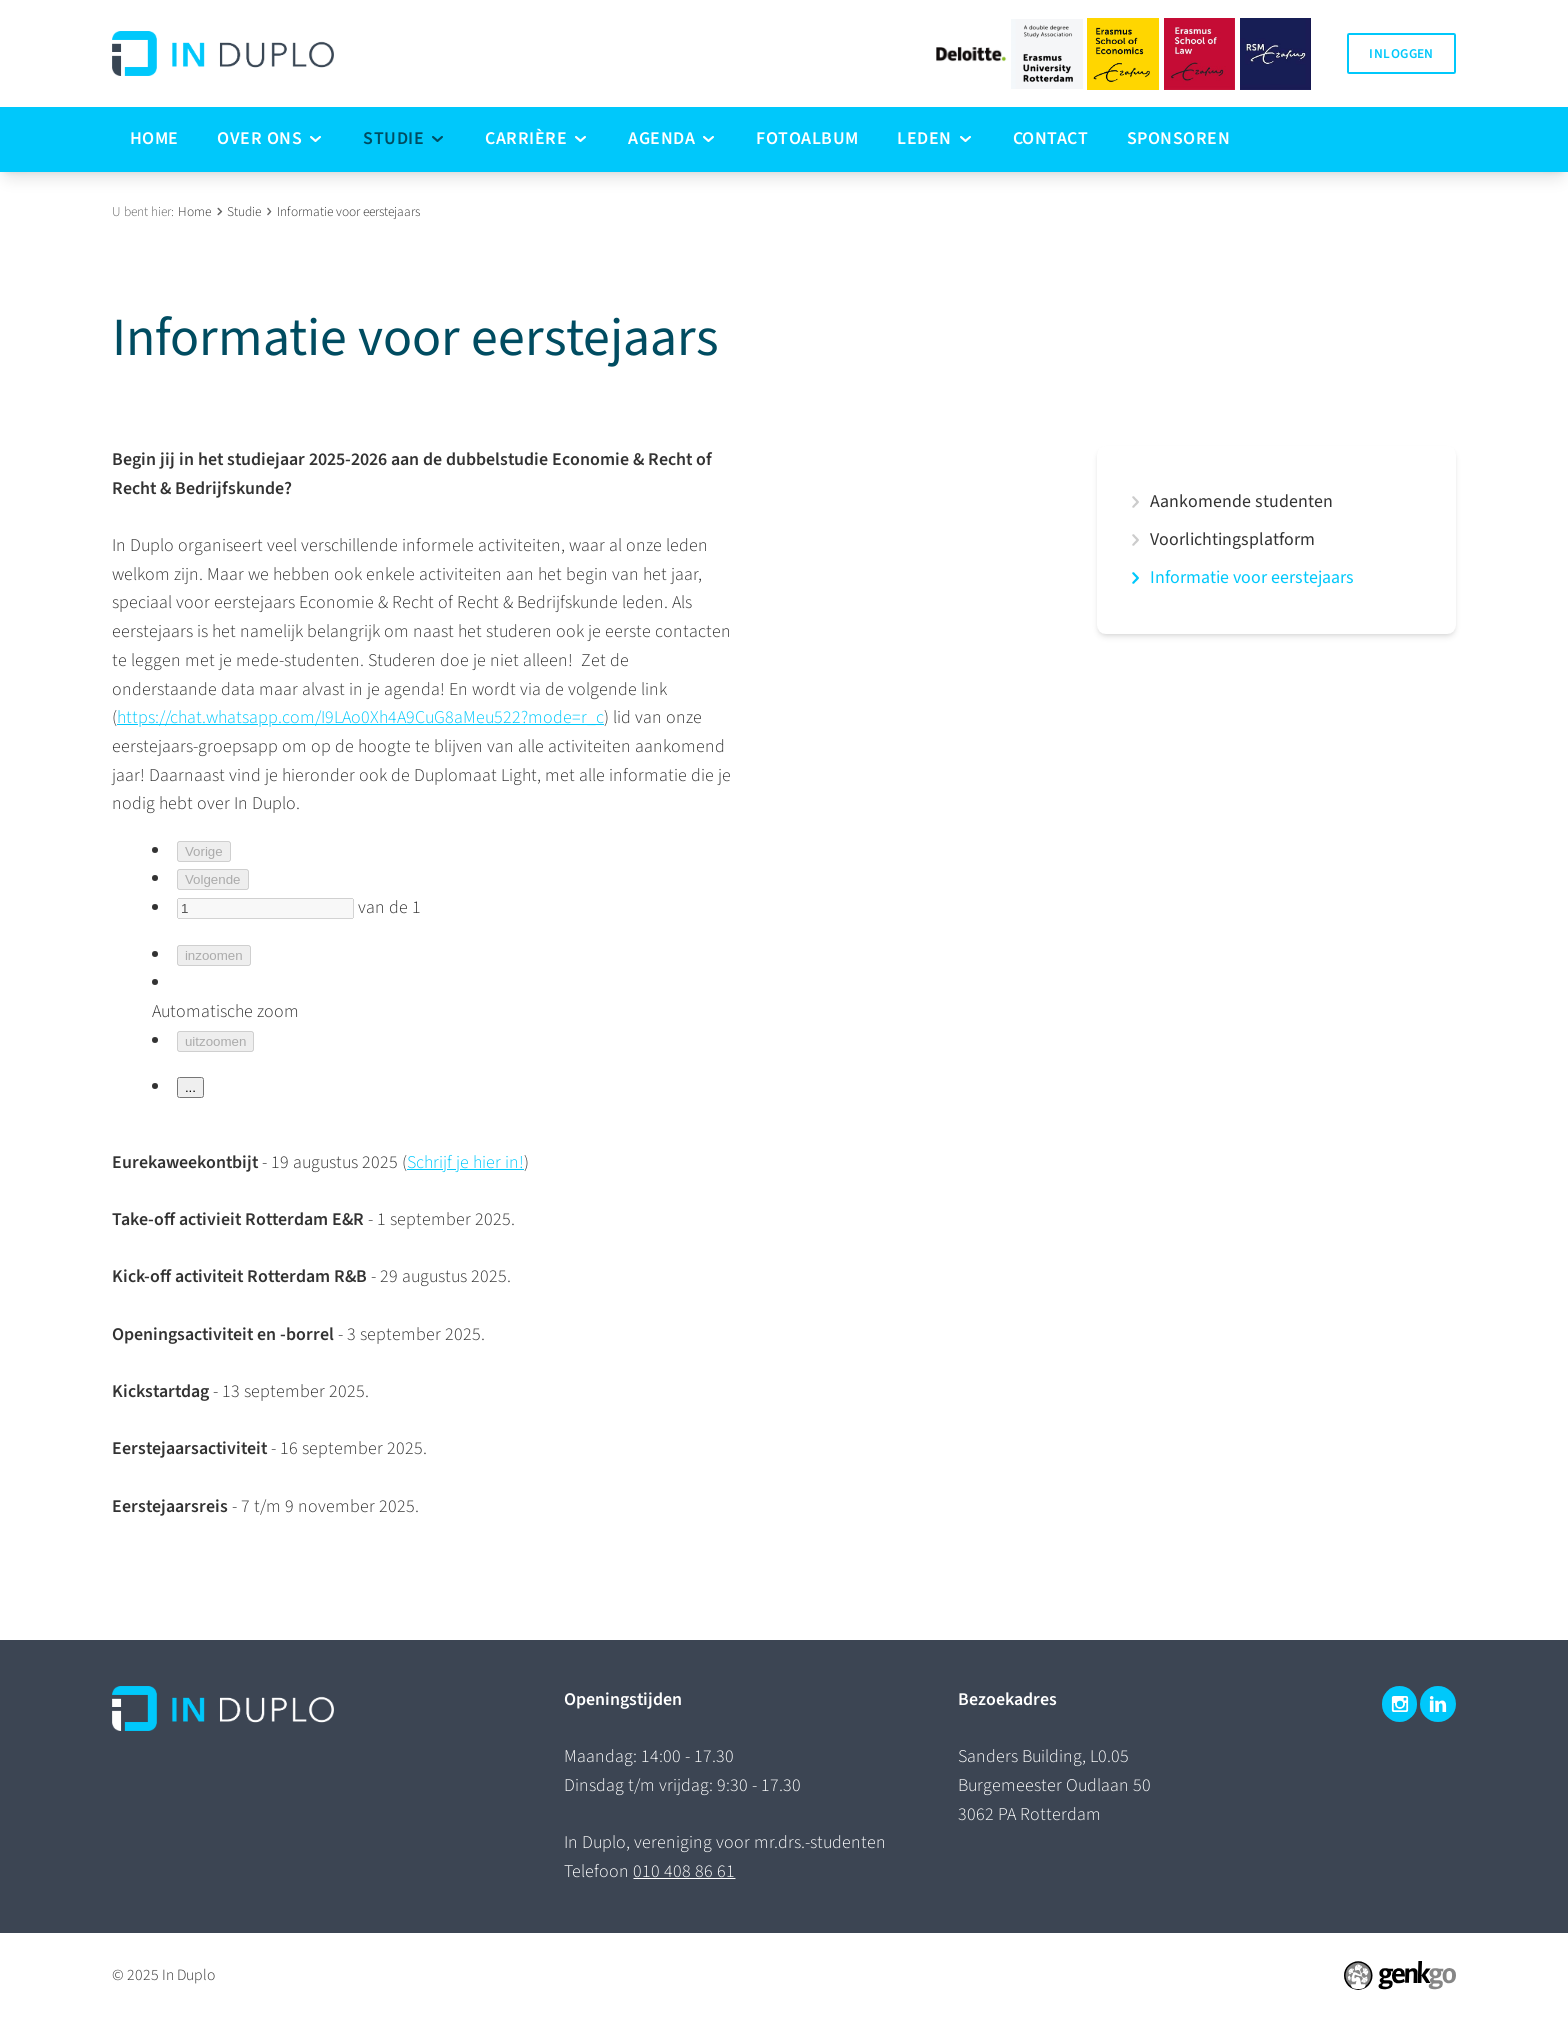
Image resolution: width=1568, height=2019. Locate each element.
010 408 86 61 (684, 1871)
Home (194, 211)
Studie (244, 211)
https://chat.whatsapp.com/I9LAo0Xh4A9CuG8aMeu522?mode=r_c (360, 717)
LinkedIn (1438, 1704)
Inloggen (1401, 53)
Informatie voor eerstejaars (348, 211)
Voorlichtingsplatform (1232, 540)
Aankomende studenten (1241, 502)
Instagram (1400, 1704)
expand (1135, 502)
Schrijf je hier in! (465, 1162)
